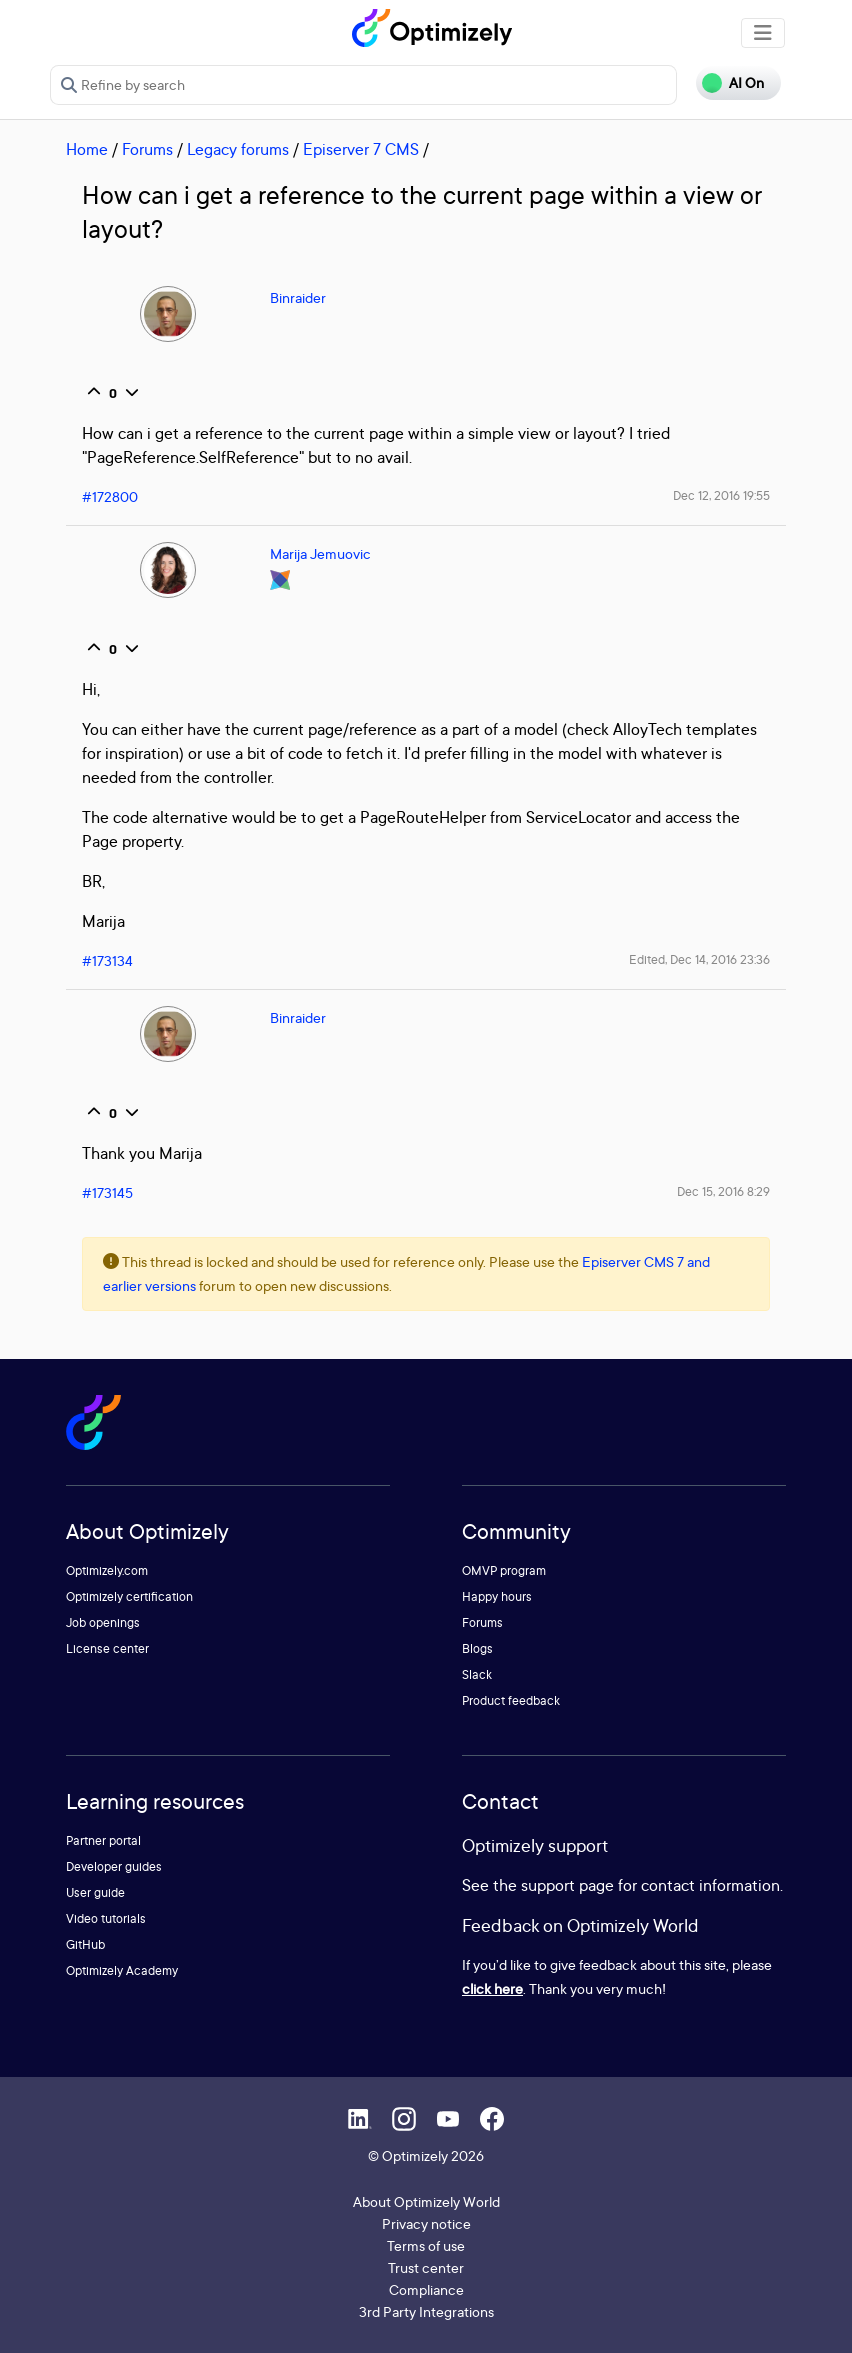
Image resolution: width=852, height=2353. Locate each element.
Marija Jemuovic (320, 553)
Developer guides (114, 1866)
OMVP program (504, 1570)
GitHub (85, 1944)
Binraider (298, 297)
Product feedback (511, 1700)
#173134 (107, 960)
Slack (477, 1674)
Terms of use (426, 2245)
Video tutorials (106, 1918)
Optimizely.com (107, 1570)
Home (87, 149)
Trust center (426, 2267)
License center (107, 1648)
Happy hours (497, 1596)
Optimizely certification (129, 1596)
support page (567, 1885)
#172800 (110, 496)
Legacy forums (238, 149)
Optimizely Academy (122, 1970)
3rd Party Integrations (426, 2311)
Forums (147, 149)
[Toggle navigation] (763, 33)
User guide (95, 1892)
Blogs (477, 1648)
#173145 (107, 1192)
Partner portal (103, 1840)
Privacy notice (426, 2223)
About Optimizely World (426, 2201)
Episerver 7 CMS (361, 149)
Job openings (103, 1622)
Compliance (426, 2289)
